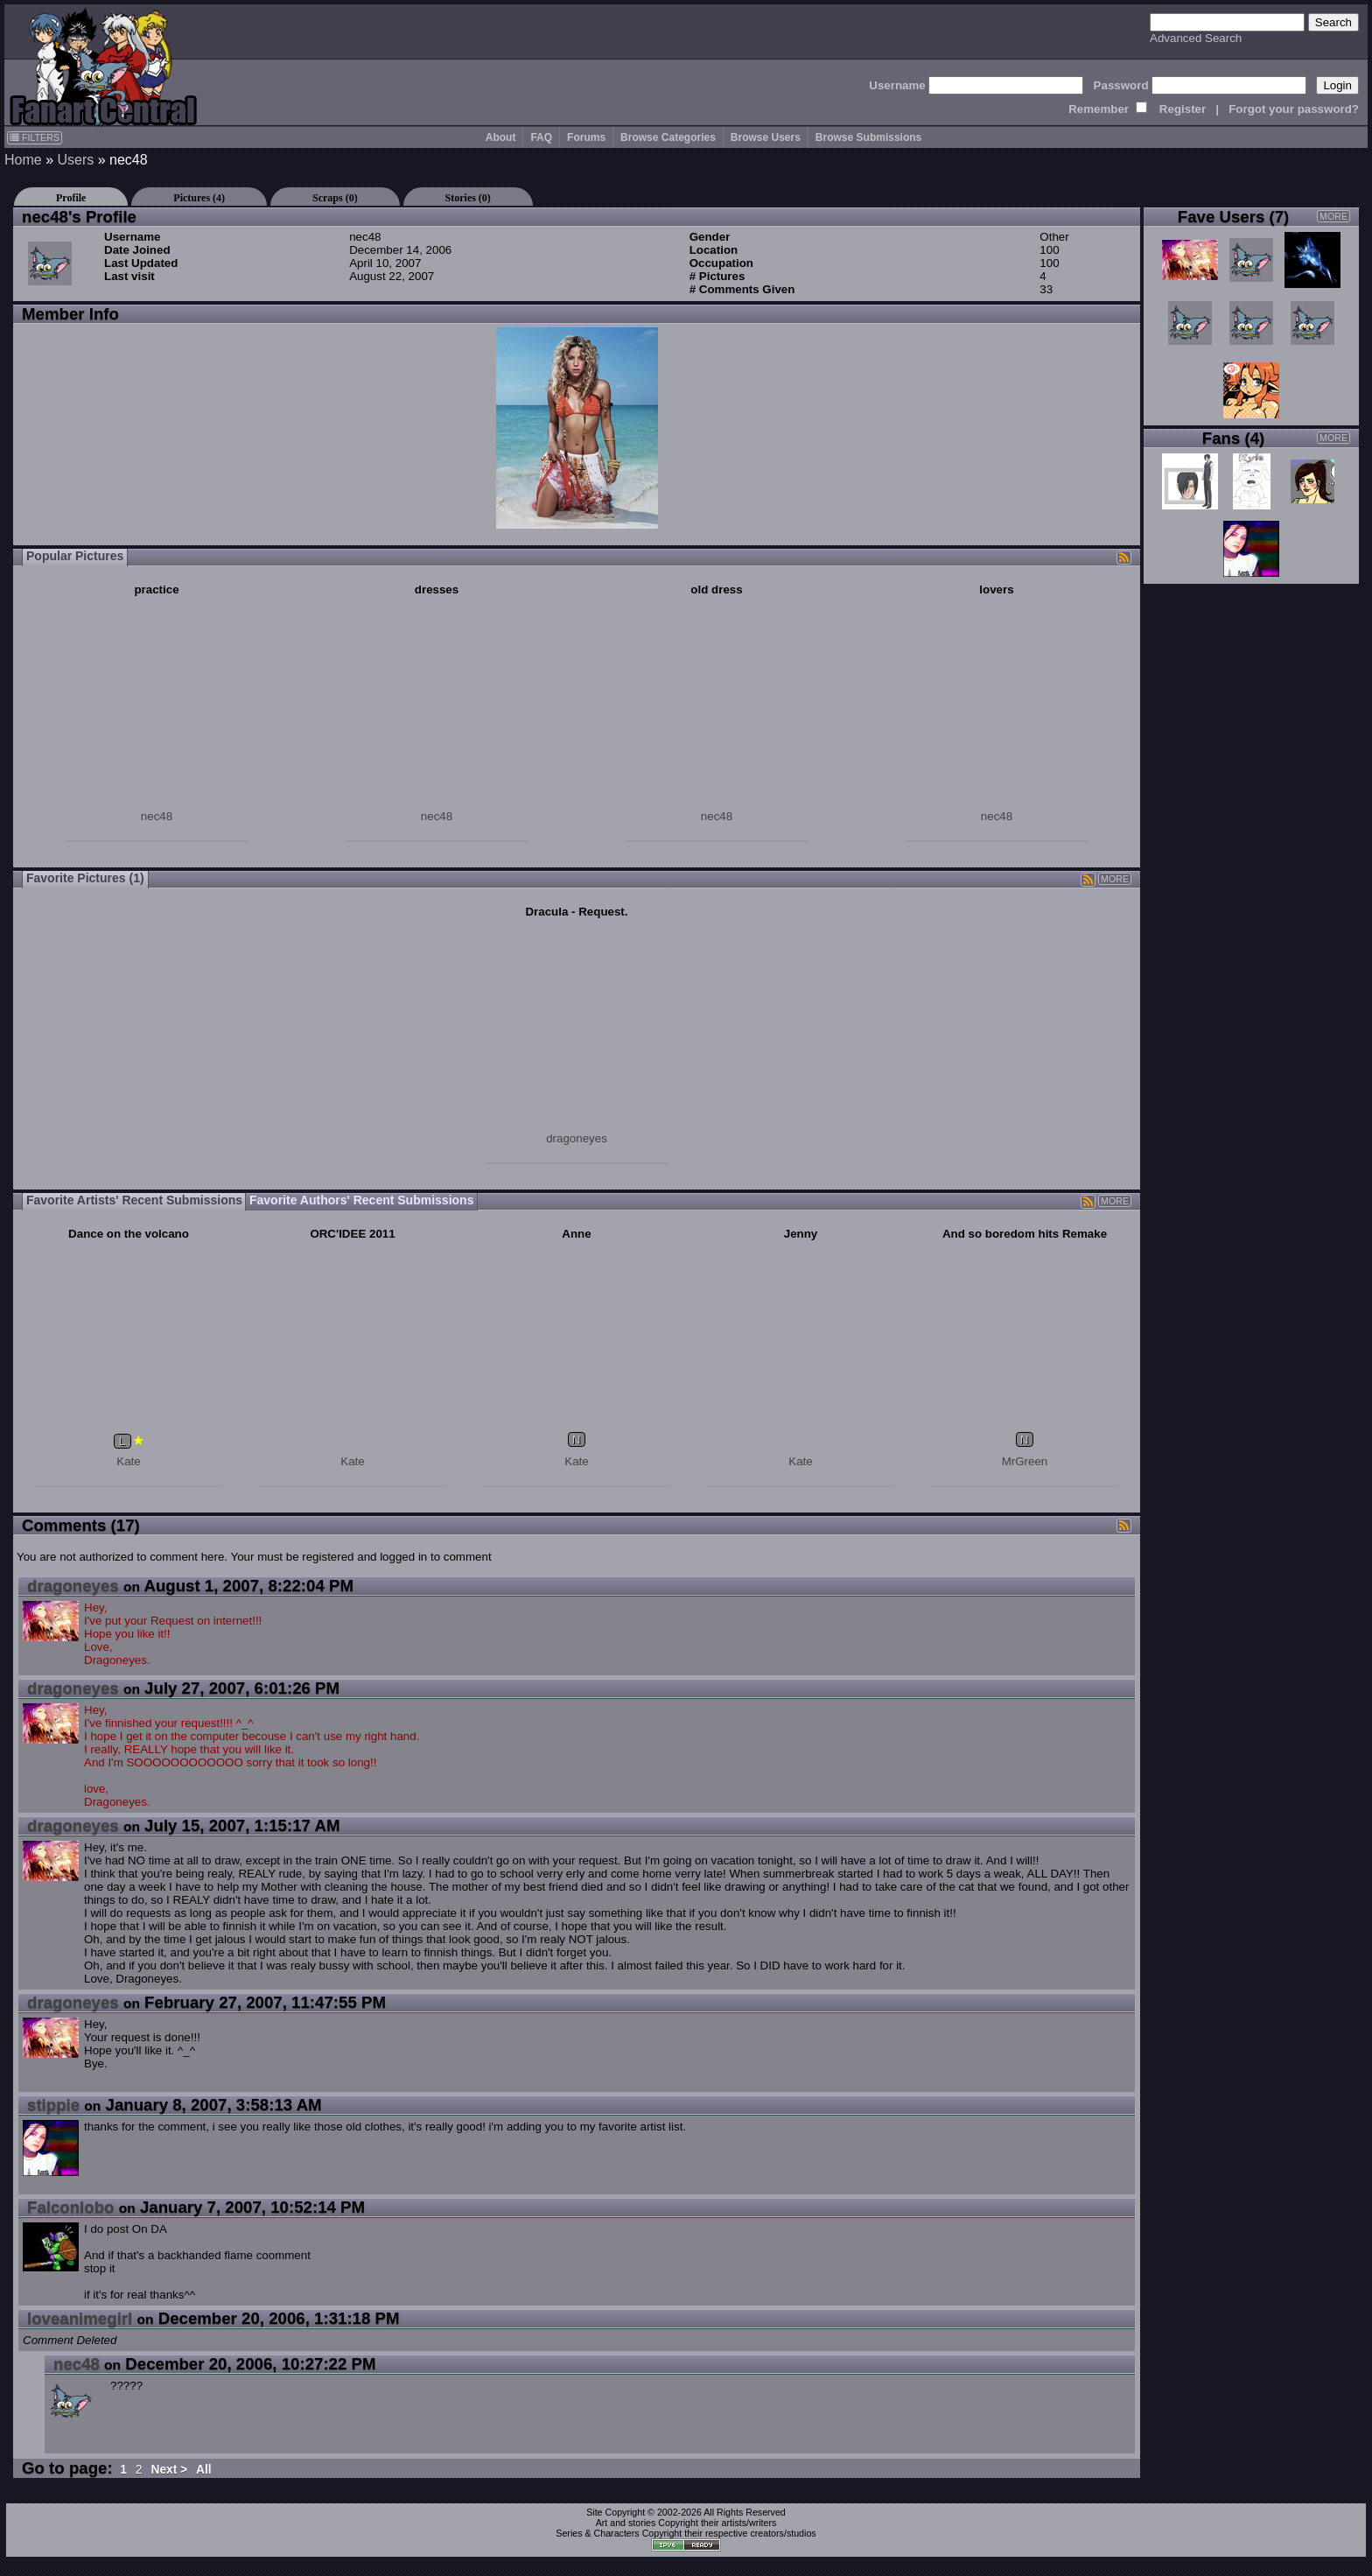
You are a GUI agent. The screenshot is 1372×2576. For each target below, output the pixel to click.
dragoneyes (576, 1138)
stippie (53, 2104)
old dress (716, 589)
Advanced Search (1196, 38)
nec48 (156, 816)
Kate (128, 1461)
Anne (576, 1233)
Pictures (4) (199, 198)
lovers (996, 589)
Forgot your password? (1293, 109)
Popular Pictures (74, 556)
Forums (586, 137)
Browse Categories (668, 137)
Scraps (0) (335, 198)
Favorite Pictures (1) (85, 878)
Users (75, 159)
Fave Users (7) (1234, 216)
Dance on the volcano (128, 1233)
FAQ (541, 137)
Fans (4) (1233, 438)
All (204, 2469)
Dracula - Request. (576, 911)
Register (1182, 109)
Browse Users (766, 137)
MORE (1115, 879)
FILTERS (35, 137)
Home (23, 159)
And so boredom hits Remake (1024, 1233)
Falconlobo (71, 2207)
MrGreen (1025, 1461)
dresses (436, 589)
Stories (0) (468, 198)
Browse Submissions (868, 137)
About (501, 137)
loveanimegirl (79, 2318)
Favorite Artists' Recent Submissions (134, 1200)
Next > (168, 2469)
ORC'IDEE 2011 (352, 1233)
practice (156, 589)
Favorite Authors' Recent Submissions (361, 1200)
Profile (71, 198)
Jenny (801, 1233)
